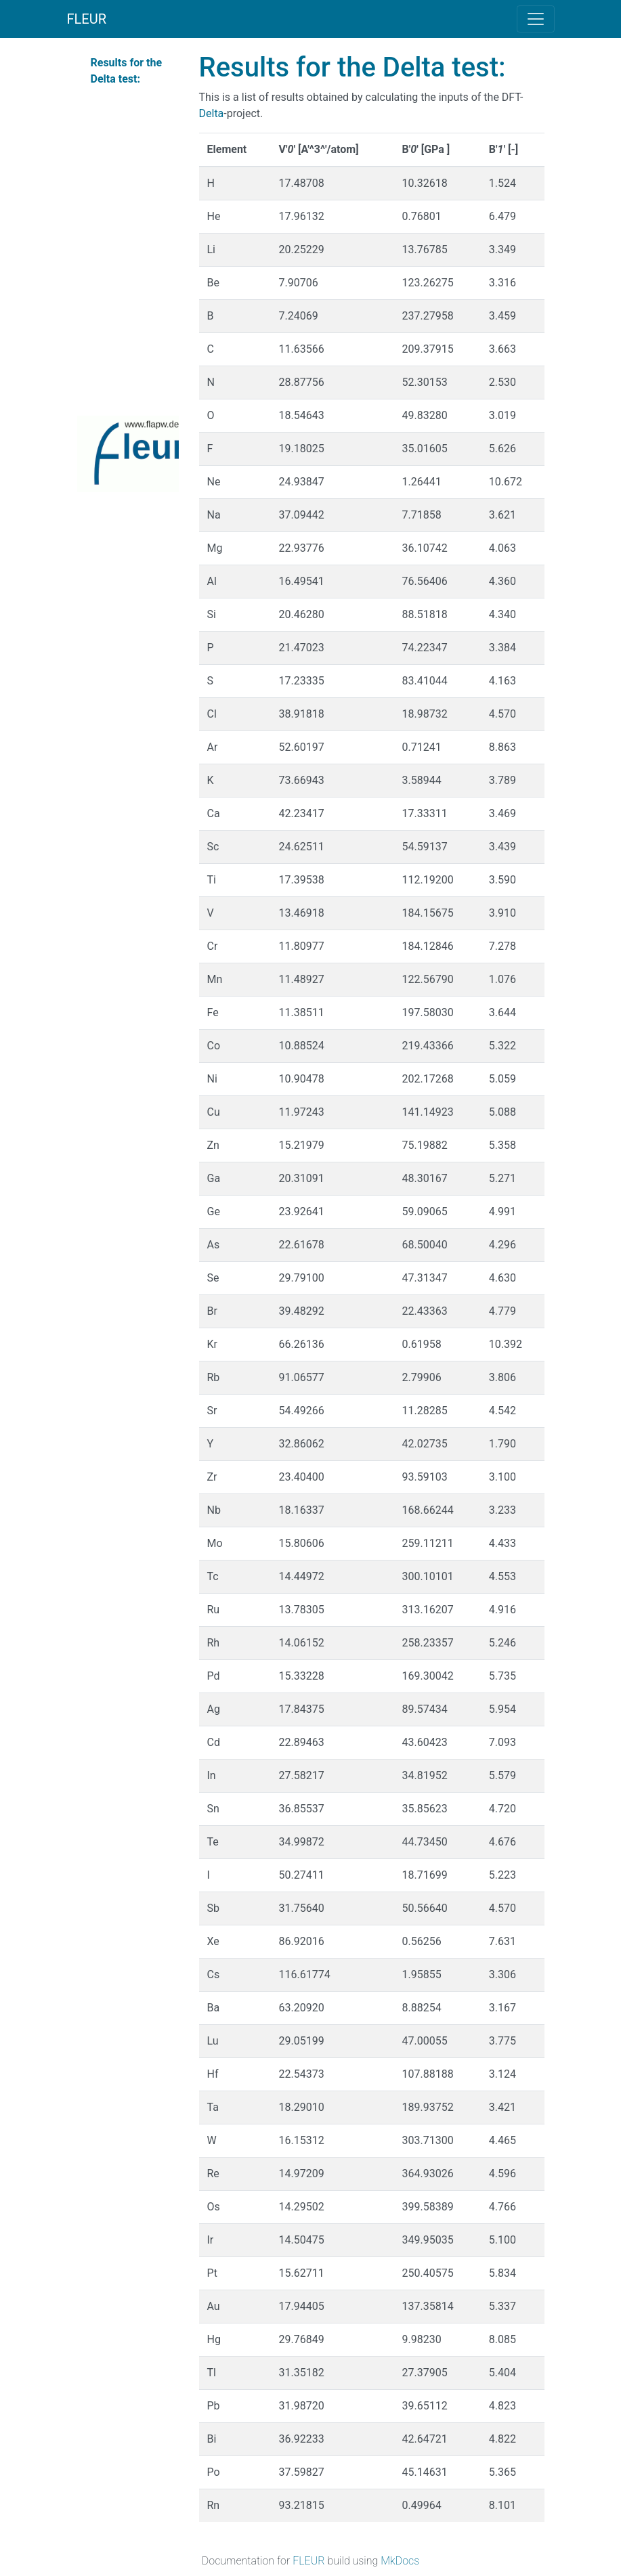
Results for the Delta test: (127, 70)
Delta (211, 113)
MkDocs (400, 2560)
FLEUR (87, 19)
